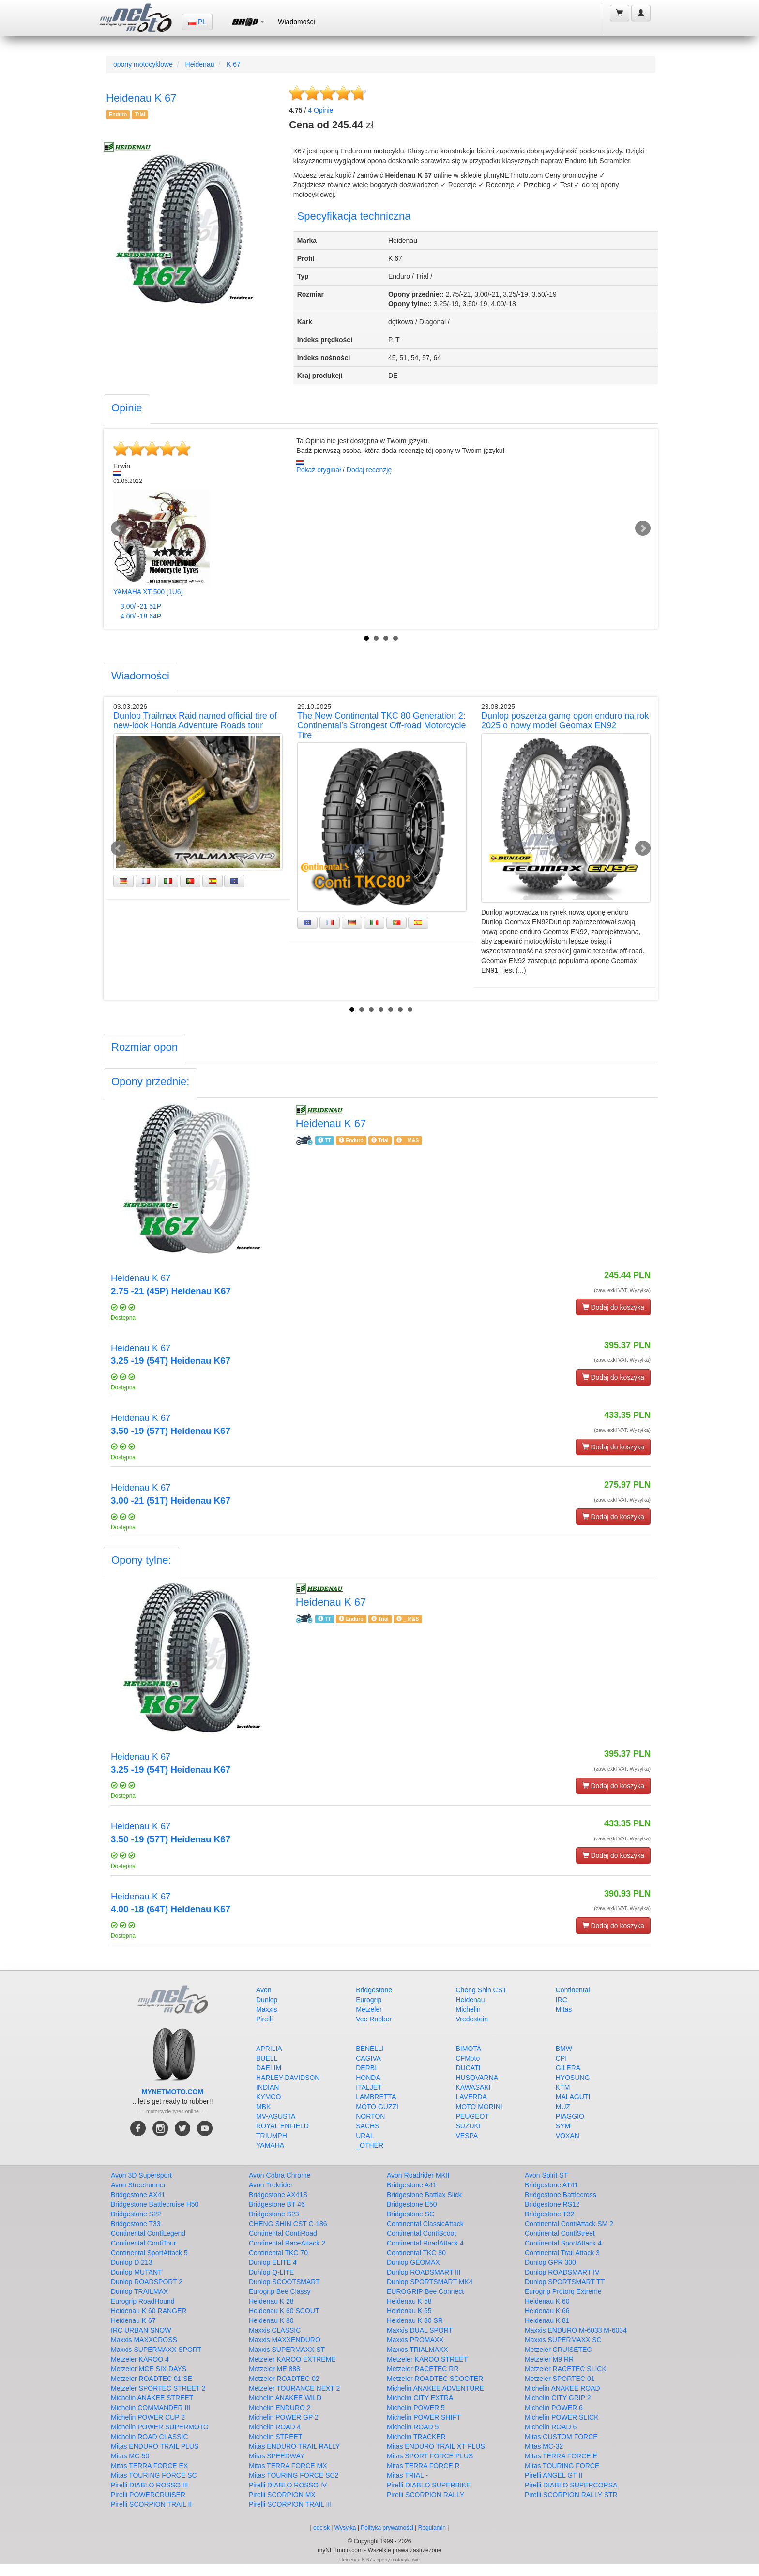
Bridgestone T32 (549, 2214)
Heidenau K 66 (547, 2311)
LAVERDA (471, 2097)
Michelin (468, 2009)
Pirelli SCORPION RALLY (425, 2495)
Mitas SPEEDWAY (276, 2456)
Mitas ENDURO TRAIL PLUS (154, 2446)
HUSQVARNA (477, 2077)
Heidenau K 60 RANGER (148, 2311)
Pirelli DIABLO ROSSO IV (288, 2485)
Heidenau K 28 (271, 2301)
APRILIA (269, 2048)
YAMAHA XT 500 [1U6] (147, 592)
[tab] (127, 409)
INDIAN (267, 2087)
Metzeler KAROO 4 (140, 2359)
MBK (263, 2106)
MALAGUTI (573, 2097)
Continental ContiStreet (560, 2233)
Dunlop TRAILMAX (139, 2291)
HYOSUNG (573, 2077)
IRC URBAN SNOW (141, 2330)
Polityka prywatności (387, 2527)
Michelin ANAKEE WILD (285, 2398)
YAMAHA (270, 2145)
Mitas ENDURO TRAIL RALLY (294, 2446)
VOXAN (567, 2135)
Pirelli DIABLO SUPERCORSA (571, 2485)
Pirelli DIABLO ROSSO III (149, 2485)
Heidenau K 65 (409, 2311)
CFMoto (468, 2058)
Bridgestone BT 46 (277, 2204)
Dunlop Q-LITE (271, 2272)
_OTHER (369, 2145)
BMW (564, 2048)
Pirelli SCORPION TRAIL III (290, 2504)
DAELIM (268, 2068)
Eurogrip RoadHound (143, 2301)
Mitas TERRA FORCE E (561, 2456)
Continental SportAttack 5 (149, 2253)
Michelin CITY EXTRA (420, 2398)
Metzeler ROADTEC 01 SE (151, 2378)
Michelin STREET (275, 2436)
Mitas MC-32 (544, 2446)
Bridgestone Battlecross (560, 2195)
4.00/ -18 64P (141, 616)
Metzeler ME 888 (274, 2369)
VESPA (467, 2135)
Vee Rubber (374, 2019)
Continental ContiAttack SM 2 (569, 2224)
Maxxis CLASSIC (275, 2330)
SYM (563, 2126)
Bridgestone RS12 (552, 2204)
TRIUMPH (271, 2135)
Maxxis (266, 2009)
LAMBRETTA (376, 2097)
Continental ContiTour (143, 2243)
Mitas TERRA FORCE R (423, 2466)
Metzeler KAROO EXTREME (292, 2359)
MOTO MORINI (479, 2106)
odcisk (321, 2527)
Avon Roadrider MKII (418, 2175)
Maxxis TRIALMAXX (417, 2349)
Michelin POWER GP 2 (284, 2417)
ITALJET (368, 2087)
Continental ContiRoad (283, 2233)
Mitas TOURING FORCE (562, 2466)
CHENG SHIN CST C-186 (288, 2224)
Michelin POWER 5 (416, 2407)
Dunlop (266, 2000)
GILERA (568, 2068)
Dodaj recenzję (369, 470)
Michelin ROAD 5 (413, 2427)
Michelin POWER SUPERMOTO (160, 2427)
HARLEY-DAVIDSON (287, 2077)
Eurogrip (368, 2000)
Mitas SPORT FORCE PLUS (430, 2456)
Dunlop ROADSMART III (424, 2272)
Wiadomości (296, 22)
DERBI (366, 2068)
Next (643, 528)
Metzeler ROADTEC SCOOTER (435, 2378)
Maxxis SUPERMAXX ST (287, 2349)
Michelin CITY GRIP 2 (558, 2398)
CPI (561, 2058)
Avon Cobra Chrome (279, 2175)
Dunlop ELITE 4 (273, 2262)
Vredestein (472, 2019)
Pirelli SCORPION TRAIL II (151, 2504)
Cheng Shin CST (481, 1990)
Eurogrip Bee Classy (280, 2291)
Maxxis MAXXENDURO (284, 2340)
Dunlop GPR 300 (550, 2262)
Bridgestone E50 (412, 2204)
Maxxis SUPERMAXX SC (563, 2340)
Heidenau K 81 (547, 2320)
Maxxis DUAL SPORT (420, 2330)
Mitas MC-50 (130, 2456)
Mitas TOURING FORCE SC (154, 2475)
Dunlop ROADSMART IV (562, 2272)
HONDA (368, 2077)
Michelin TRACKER (416, 2436)
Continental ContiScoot (421, 2233)
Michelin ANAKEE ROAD (562, 2388)
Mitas (564, 2009)
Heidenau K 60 (547, 2301)
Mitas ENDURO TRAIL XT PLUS (436, 2446)
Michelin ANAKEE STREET (152, 2398)
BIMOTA (469, 2048)
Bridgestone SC (410, 2214)
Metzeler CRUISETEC (558, 2349)
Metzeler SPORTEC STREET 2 (158, 2388)
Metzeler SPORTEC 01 (559, 2378)
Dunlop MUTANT (136, 2272)
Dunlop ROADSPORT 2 (146, 2282)
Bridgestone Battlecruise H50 (154, 2204)
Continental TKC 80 (416, 2253)
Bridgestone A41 (412, 2185)
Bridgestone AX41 (138, 2195)
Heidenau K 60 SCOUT (284, 2311)
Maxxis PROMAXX (415, 2340)
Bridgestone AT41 (551, 2185)
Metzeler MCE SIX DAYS (148, 2369)
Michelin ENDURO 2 (280, 2407)
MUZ (563, 2106)
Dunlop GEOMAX (413, 2262)
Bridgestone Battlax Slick (424, 2195)
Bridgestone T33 (135, 2224)
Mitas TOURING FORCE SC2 (293, 2475)
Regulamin (432, 2527)
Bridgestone (374, 1990)
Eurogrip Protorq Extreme (563, 2291)
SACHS (367, 2126)
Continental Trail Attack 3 (562, 2253)
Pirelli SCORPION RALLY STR (571, 2495)
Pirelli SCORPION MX (282, 2495)
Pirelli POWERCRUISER (148, 2495)
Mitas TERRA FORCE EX (149, 2466)
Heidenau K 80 (271, 2320)
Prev (118, 528)
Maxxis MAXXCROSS (144, 2340)
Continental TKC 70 (278, 2253)
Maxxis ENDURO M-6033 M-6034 (576, 2330)
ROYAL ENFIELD (282, 2126)
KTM (563, 2087)
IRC (561, 2000)
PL (197, 22)
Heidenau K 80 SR (415, 2320)
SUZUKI (468, 2126)
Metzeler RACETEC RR (423, 2369)
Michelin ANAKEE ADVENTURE (435, 2388)
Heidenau (199, 64)
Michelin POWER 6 (554, 2407)
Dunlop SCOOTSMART (284, 2282)
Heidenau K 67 (133, 2320)
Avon (264, 1990)
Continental (573, 1990)
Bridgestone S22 (136, 2214)
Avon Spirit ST (546, 2175)
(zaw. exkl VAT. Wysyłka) (622, 1290)
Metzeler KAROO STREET (427, 2359)
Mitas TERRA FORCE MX (288, 2466)
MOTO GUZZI (377, 2106)
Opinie (320, 110)
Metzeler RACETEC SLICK (566, 2369)
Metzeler (369, 2009)
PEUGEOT (472, 2116)
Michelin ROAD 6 (551, 2427)
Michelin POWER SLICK (561, 2417)
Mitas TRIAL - (407, 2475)
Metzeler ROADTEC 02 (284, 2378)
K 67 (234, 64)
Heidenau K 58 (409, 2301)
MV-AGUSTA (275, 2116)
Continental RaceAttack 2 (287, 2243)
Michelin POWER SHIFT (423, 2417)
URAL (365, 2135)
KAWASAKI (473, 2087)
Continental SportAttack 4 (563, 2243)
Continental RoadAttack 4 (425, 2243)
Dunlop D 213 (131, 2262)
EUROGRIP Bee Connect (425, 2291)
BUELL (266, 2058)
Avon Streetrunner (138, 2185)
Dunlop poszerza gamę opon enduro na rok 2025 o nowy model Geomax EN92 (565, 720)
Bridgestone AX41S (278, 2195)
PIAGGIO (570, 2116)
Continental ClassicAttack (425, 2224)
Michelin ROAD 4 (275, 2427)
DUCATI (468, 2068)
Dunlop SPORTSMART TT (565, 2282)
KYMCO (268, 2097)
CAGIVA (368, 2058)
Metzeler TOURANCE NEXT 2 (294, 2388)
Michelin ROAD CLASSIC (149, 2436)
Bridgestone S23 (274, 2214)
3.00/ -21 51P (141, 606)
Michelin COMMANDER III (150, 2407)
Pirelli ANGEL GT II (553, 2475)
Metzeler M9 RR (549, 2359)
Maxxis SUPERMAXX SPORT (156, 2349)
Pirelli (264, 2019)
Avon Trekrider (271, 2185)
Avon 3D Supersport (141, 2175)
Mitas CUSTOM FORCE (561, 2436)
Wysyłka (346, 2527)
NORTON (370, 2116)
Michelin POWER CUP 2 (148, 2417)
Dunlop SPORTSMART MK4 (429, 2282)
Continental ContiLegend (148, 2233)
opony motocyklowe (143, 64)
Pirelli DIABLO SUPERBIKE (429, 2485)
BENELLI (370, 2048)
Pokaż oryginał (318, 470)
